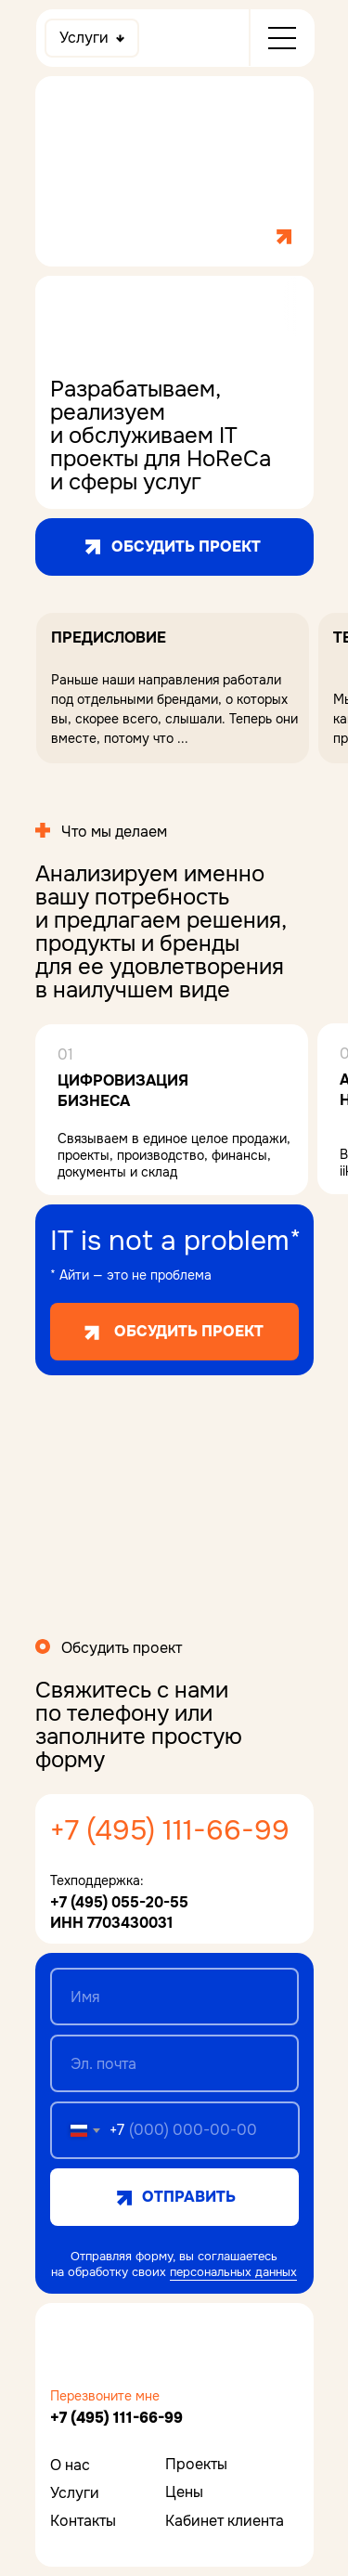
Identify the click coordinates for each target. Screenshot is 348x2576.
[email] (174, 2063)
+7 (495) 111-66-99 (170, 1830)
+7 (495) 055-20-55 (119, 1902)
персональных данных (233, 2272)
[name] (174, 1996)
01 (65, 1054)
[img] (109, 2347)
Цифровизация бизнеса (125, 1091)
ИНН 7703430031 (111, 1922)
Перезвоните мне (105, 2395)
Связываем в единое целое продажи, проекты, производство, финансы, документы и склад (174, 1155)
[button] (171, 688)
